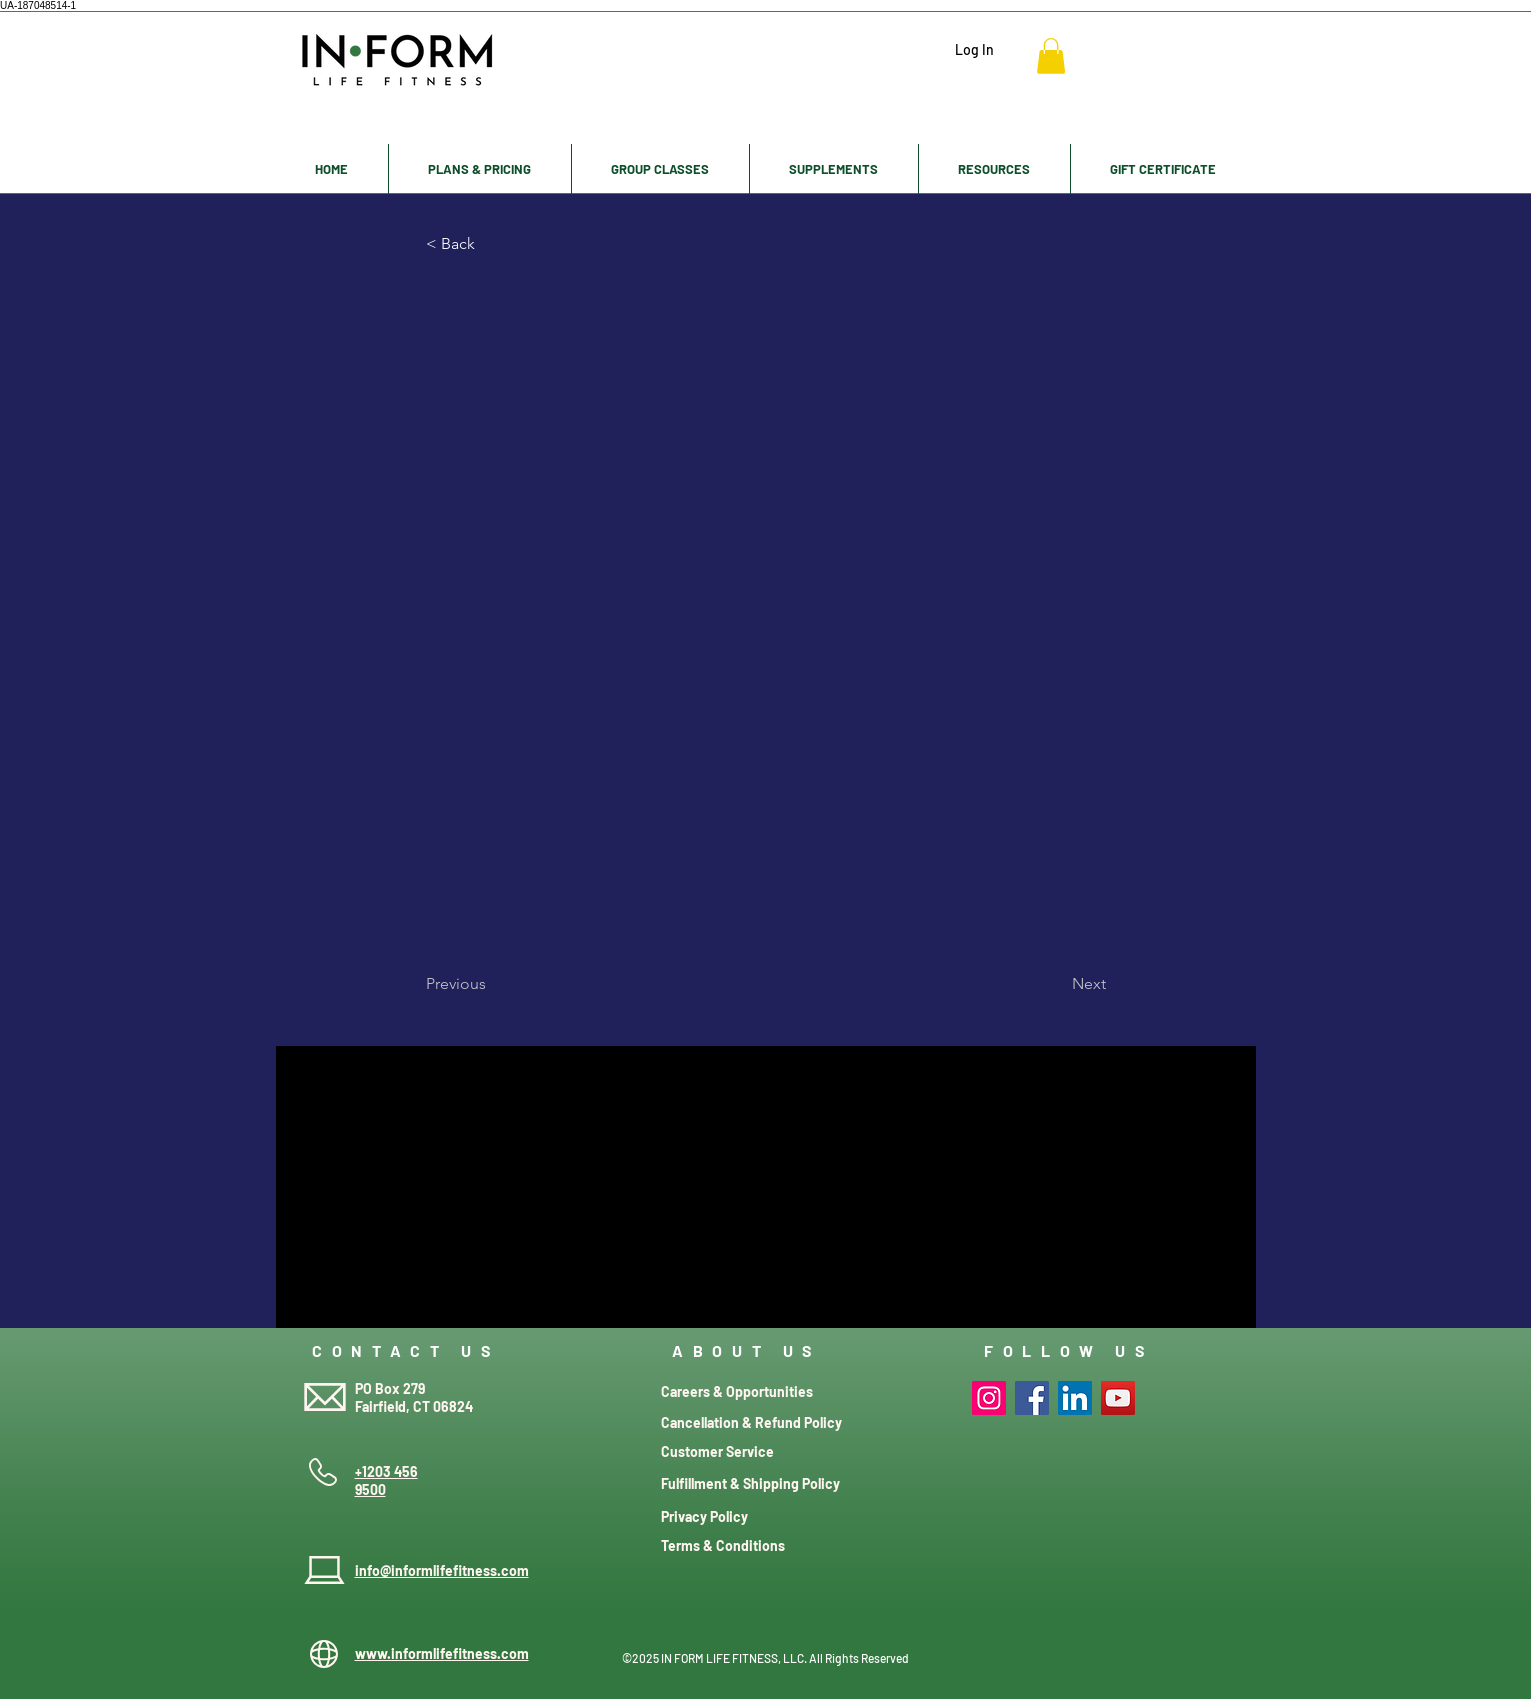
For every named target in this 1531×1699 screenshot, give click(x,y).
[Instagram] (989, 1398)
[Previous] (492, 984)
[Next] (1056, 984)
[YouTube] (1118, 1398)
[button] (1051, 56)
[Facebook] (1032, 1398)
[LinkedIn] (1075, 1398)
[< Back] (492, 244)
